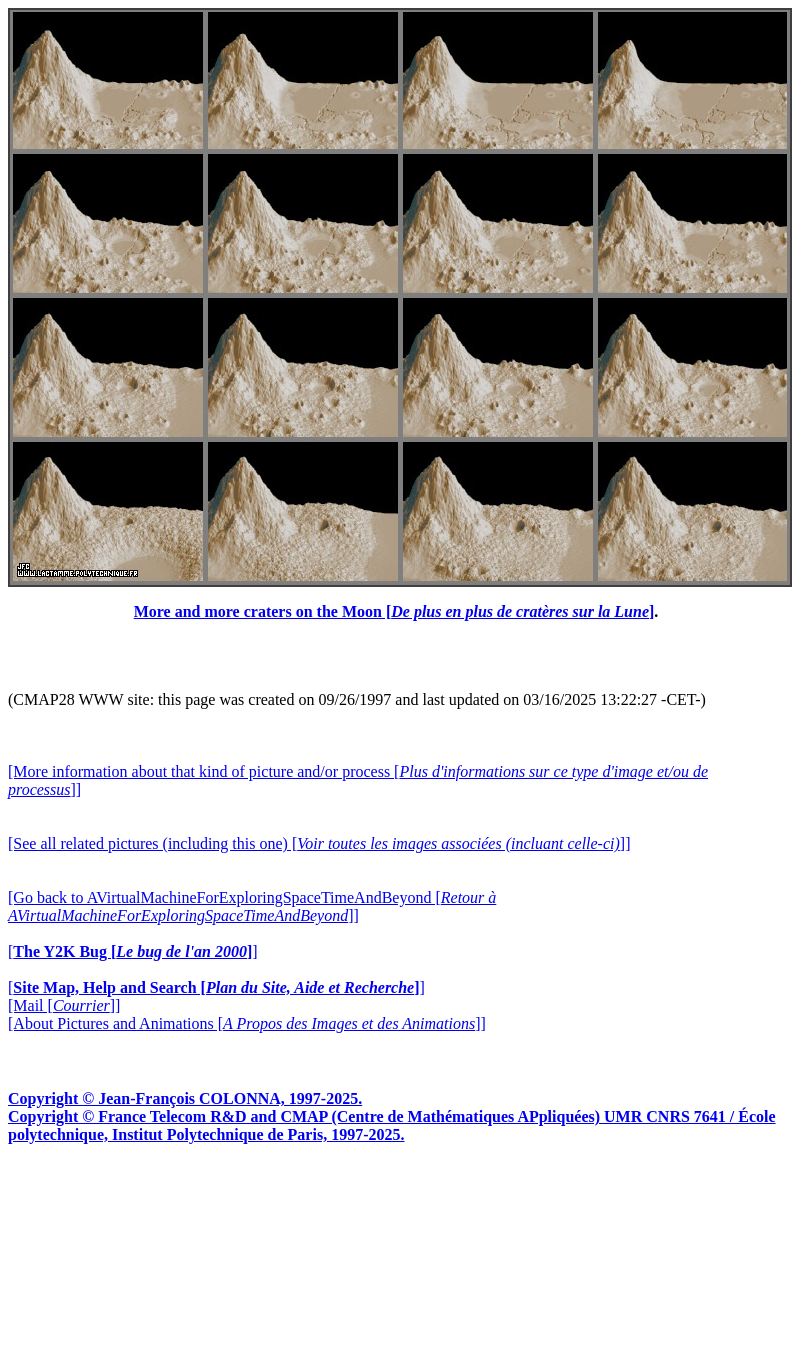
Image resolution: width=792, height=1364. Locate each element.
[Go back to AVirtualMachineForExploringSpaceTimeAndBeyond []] (252, 906)
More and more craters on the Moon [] (394, 611)
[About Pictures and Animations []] (247, 1023)
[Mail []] (64, 1005)
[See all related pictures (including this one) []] (319, 843)
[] (133, 951)
